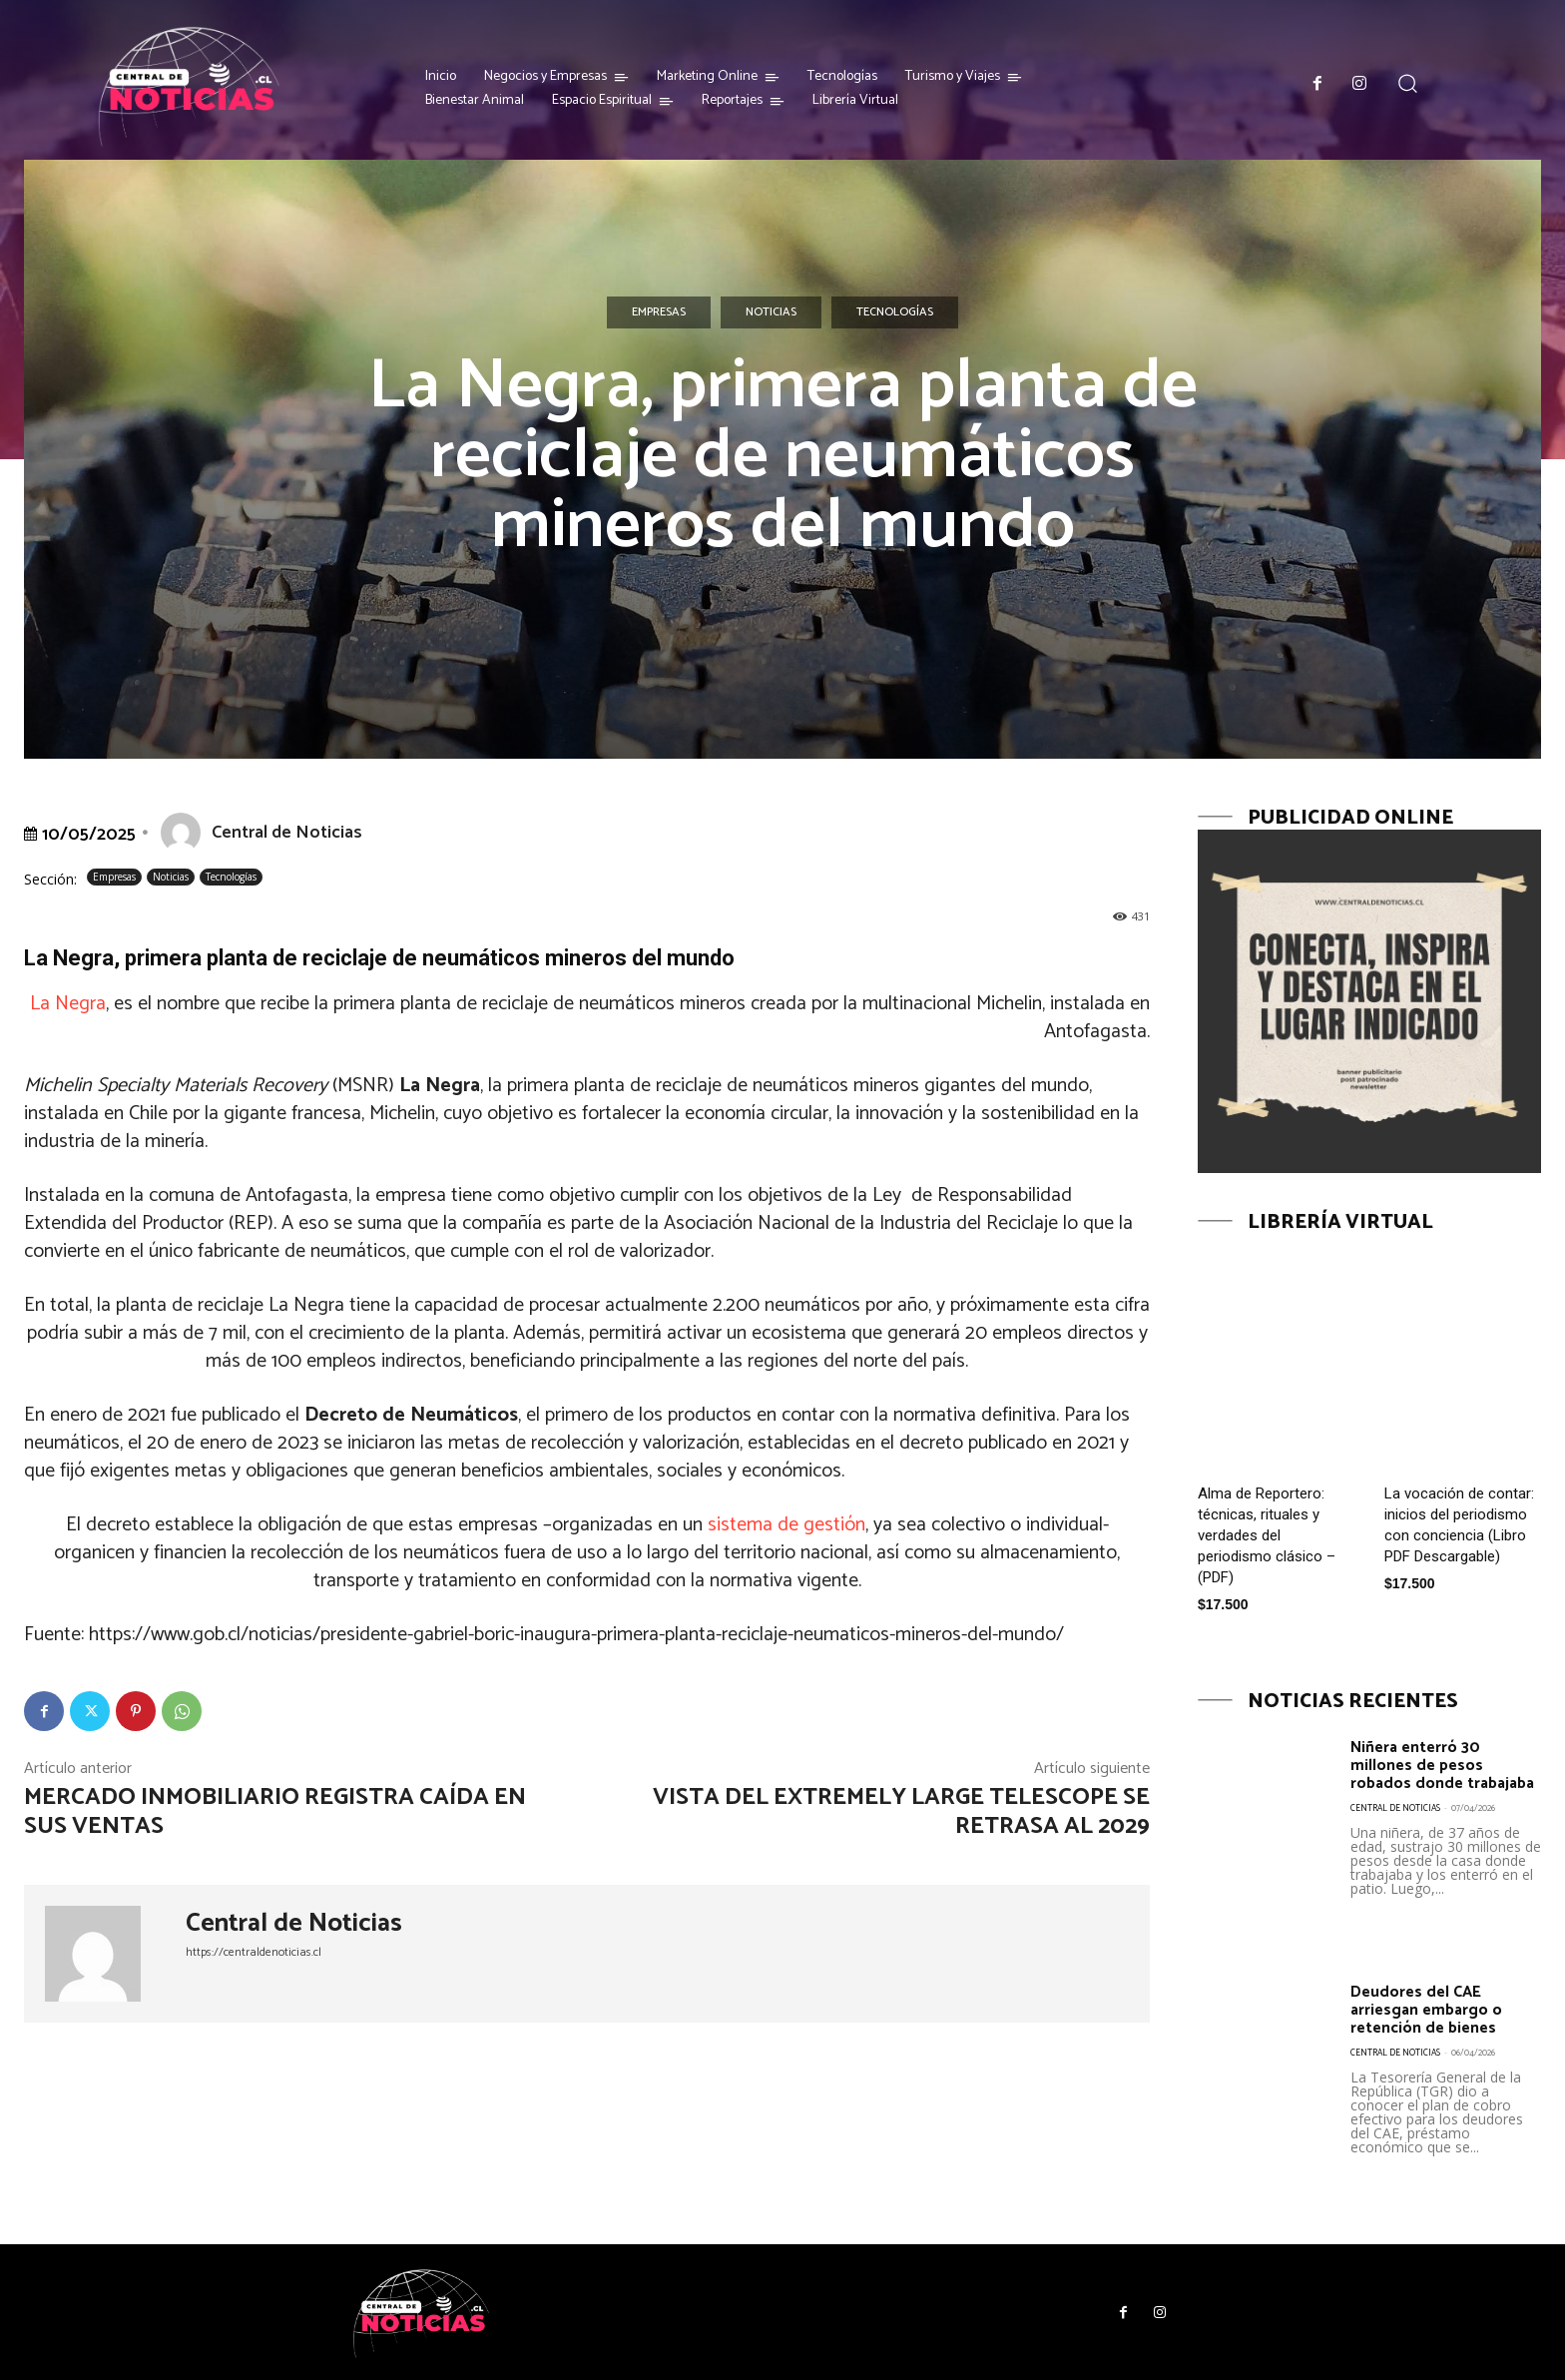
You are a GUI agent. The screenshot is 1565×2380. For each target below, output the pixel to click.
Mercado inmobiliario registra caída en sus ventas (275, 1812)
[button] (1407, 83)
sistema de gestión (786, 1524)
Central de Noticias (287, 833)
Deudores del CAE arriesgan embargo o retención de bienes (1434, 2010)
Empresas (659, 312)
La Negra (68, 1003)
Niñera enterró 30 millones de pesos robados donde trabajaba (1423, 1774)
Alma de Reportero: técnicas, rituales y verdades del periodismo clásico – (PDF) (1266, 1535)
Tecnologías (894, 312)
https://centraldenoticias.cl (253, 1952)
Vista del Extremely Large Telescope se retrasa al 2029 (901, 1812)
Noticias (771, 312)
